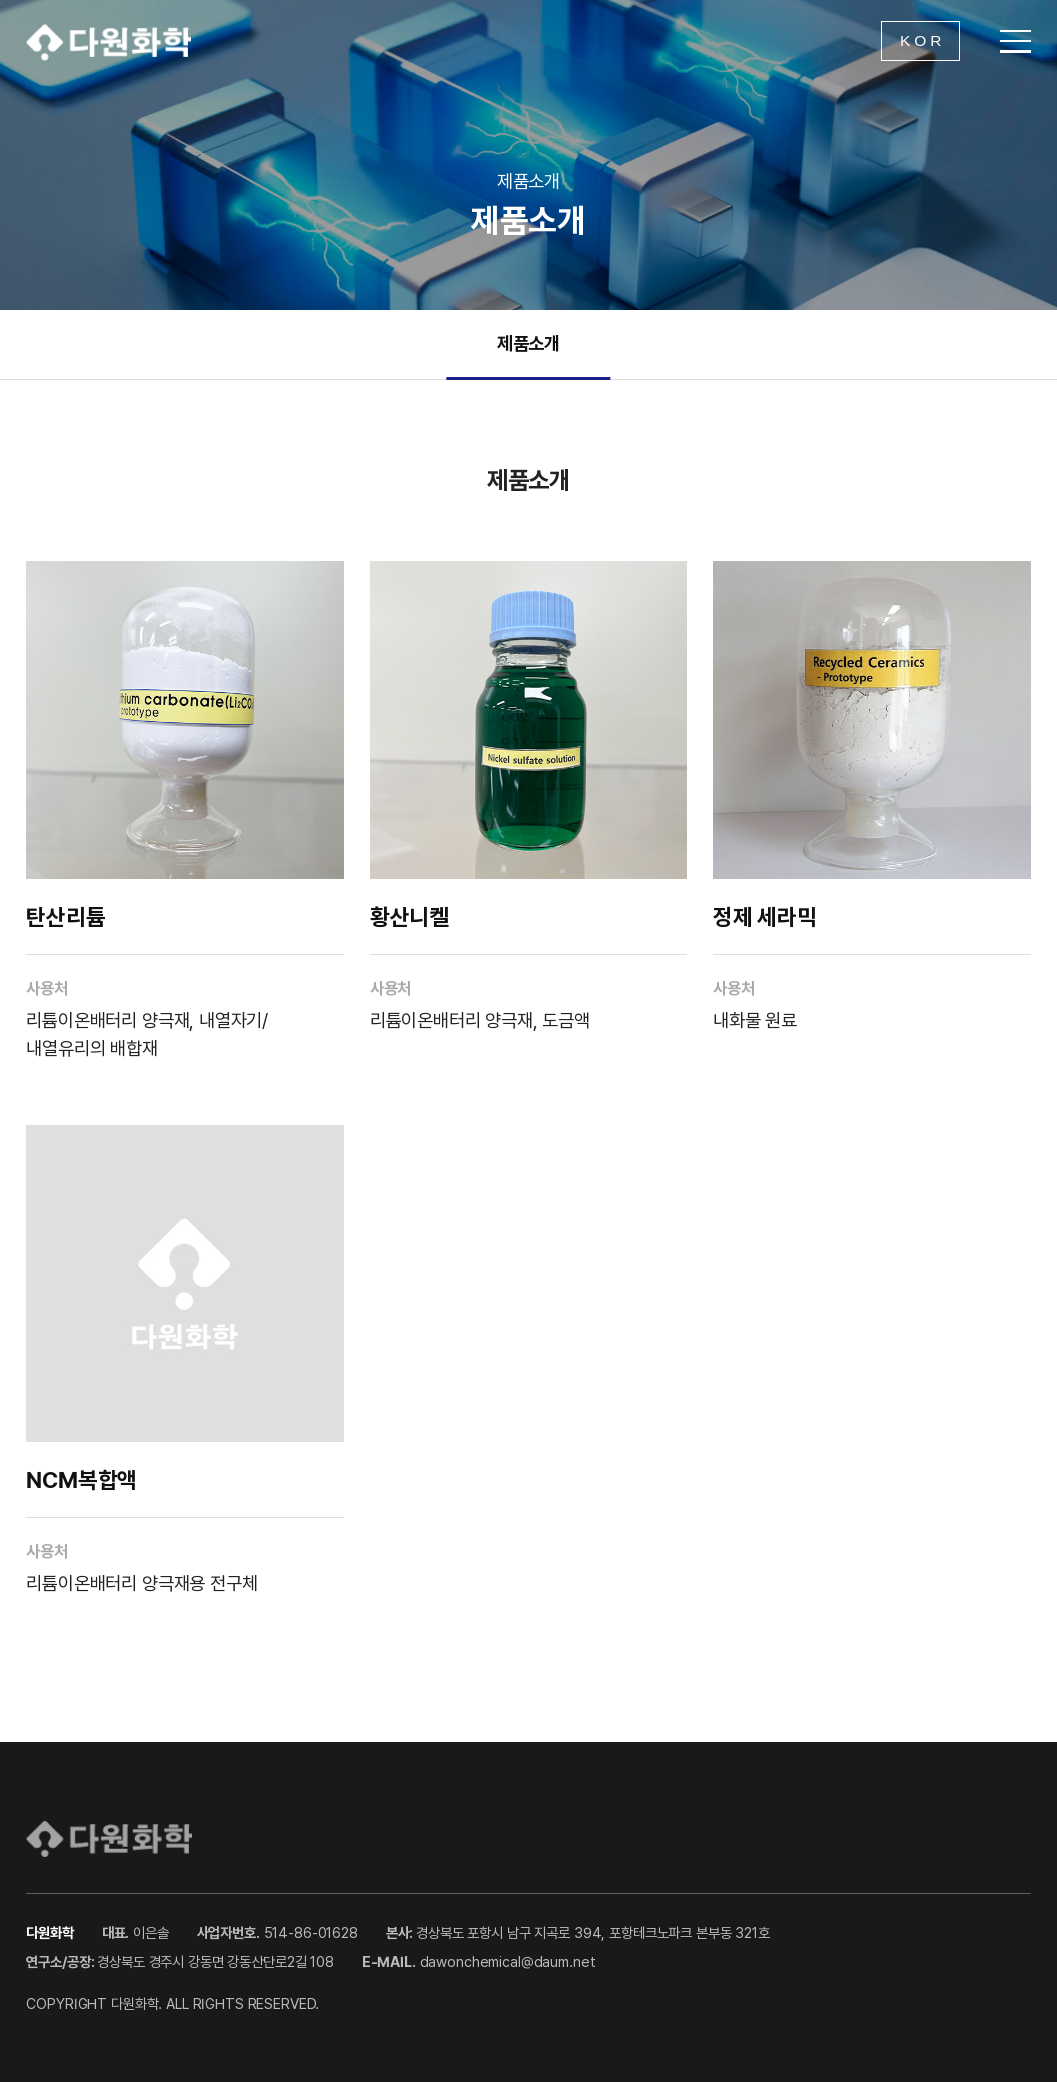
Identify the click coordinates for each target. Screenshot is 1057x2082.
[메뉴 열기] (1015, 41)
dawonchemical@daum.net (508, 1961)
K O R (920, 40)
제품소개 (528, 343)
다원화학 (108, 41)
